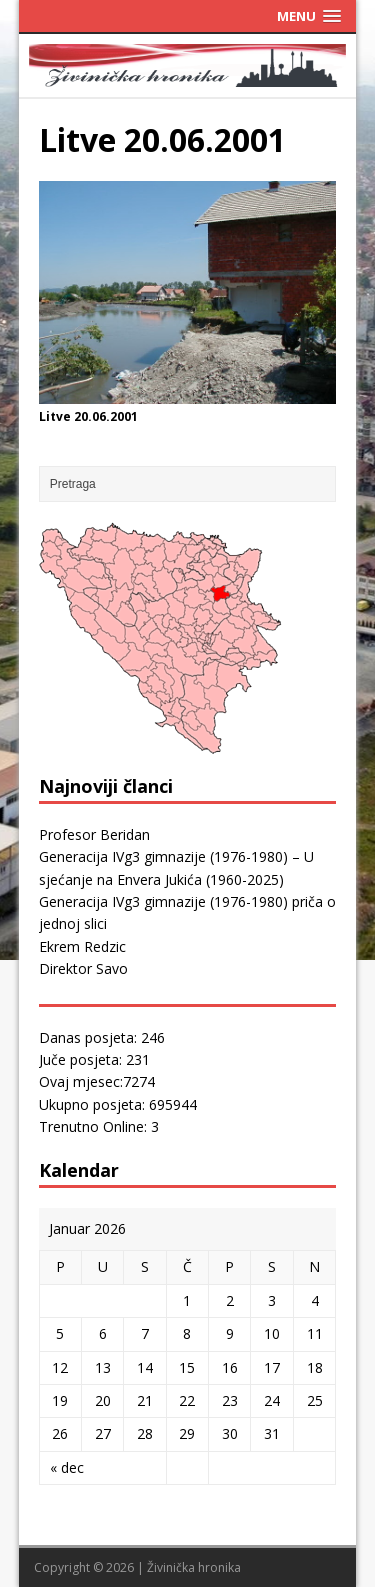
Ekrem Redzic (82, 946)
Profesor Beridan (94, 834)
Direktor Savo (83, 968)
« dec (67, 1467)
